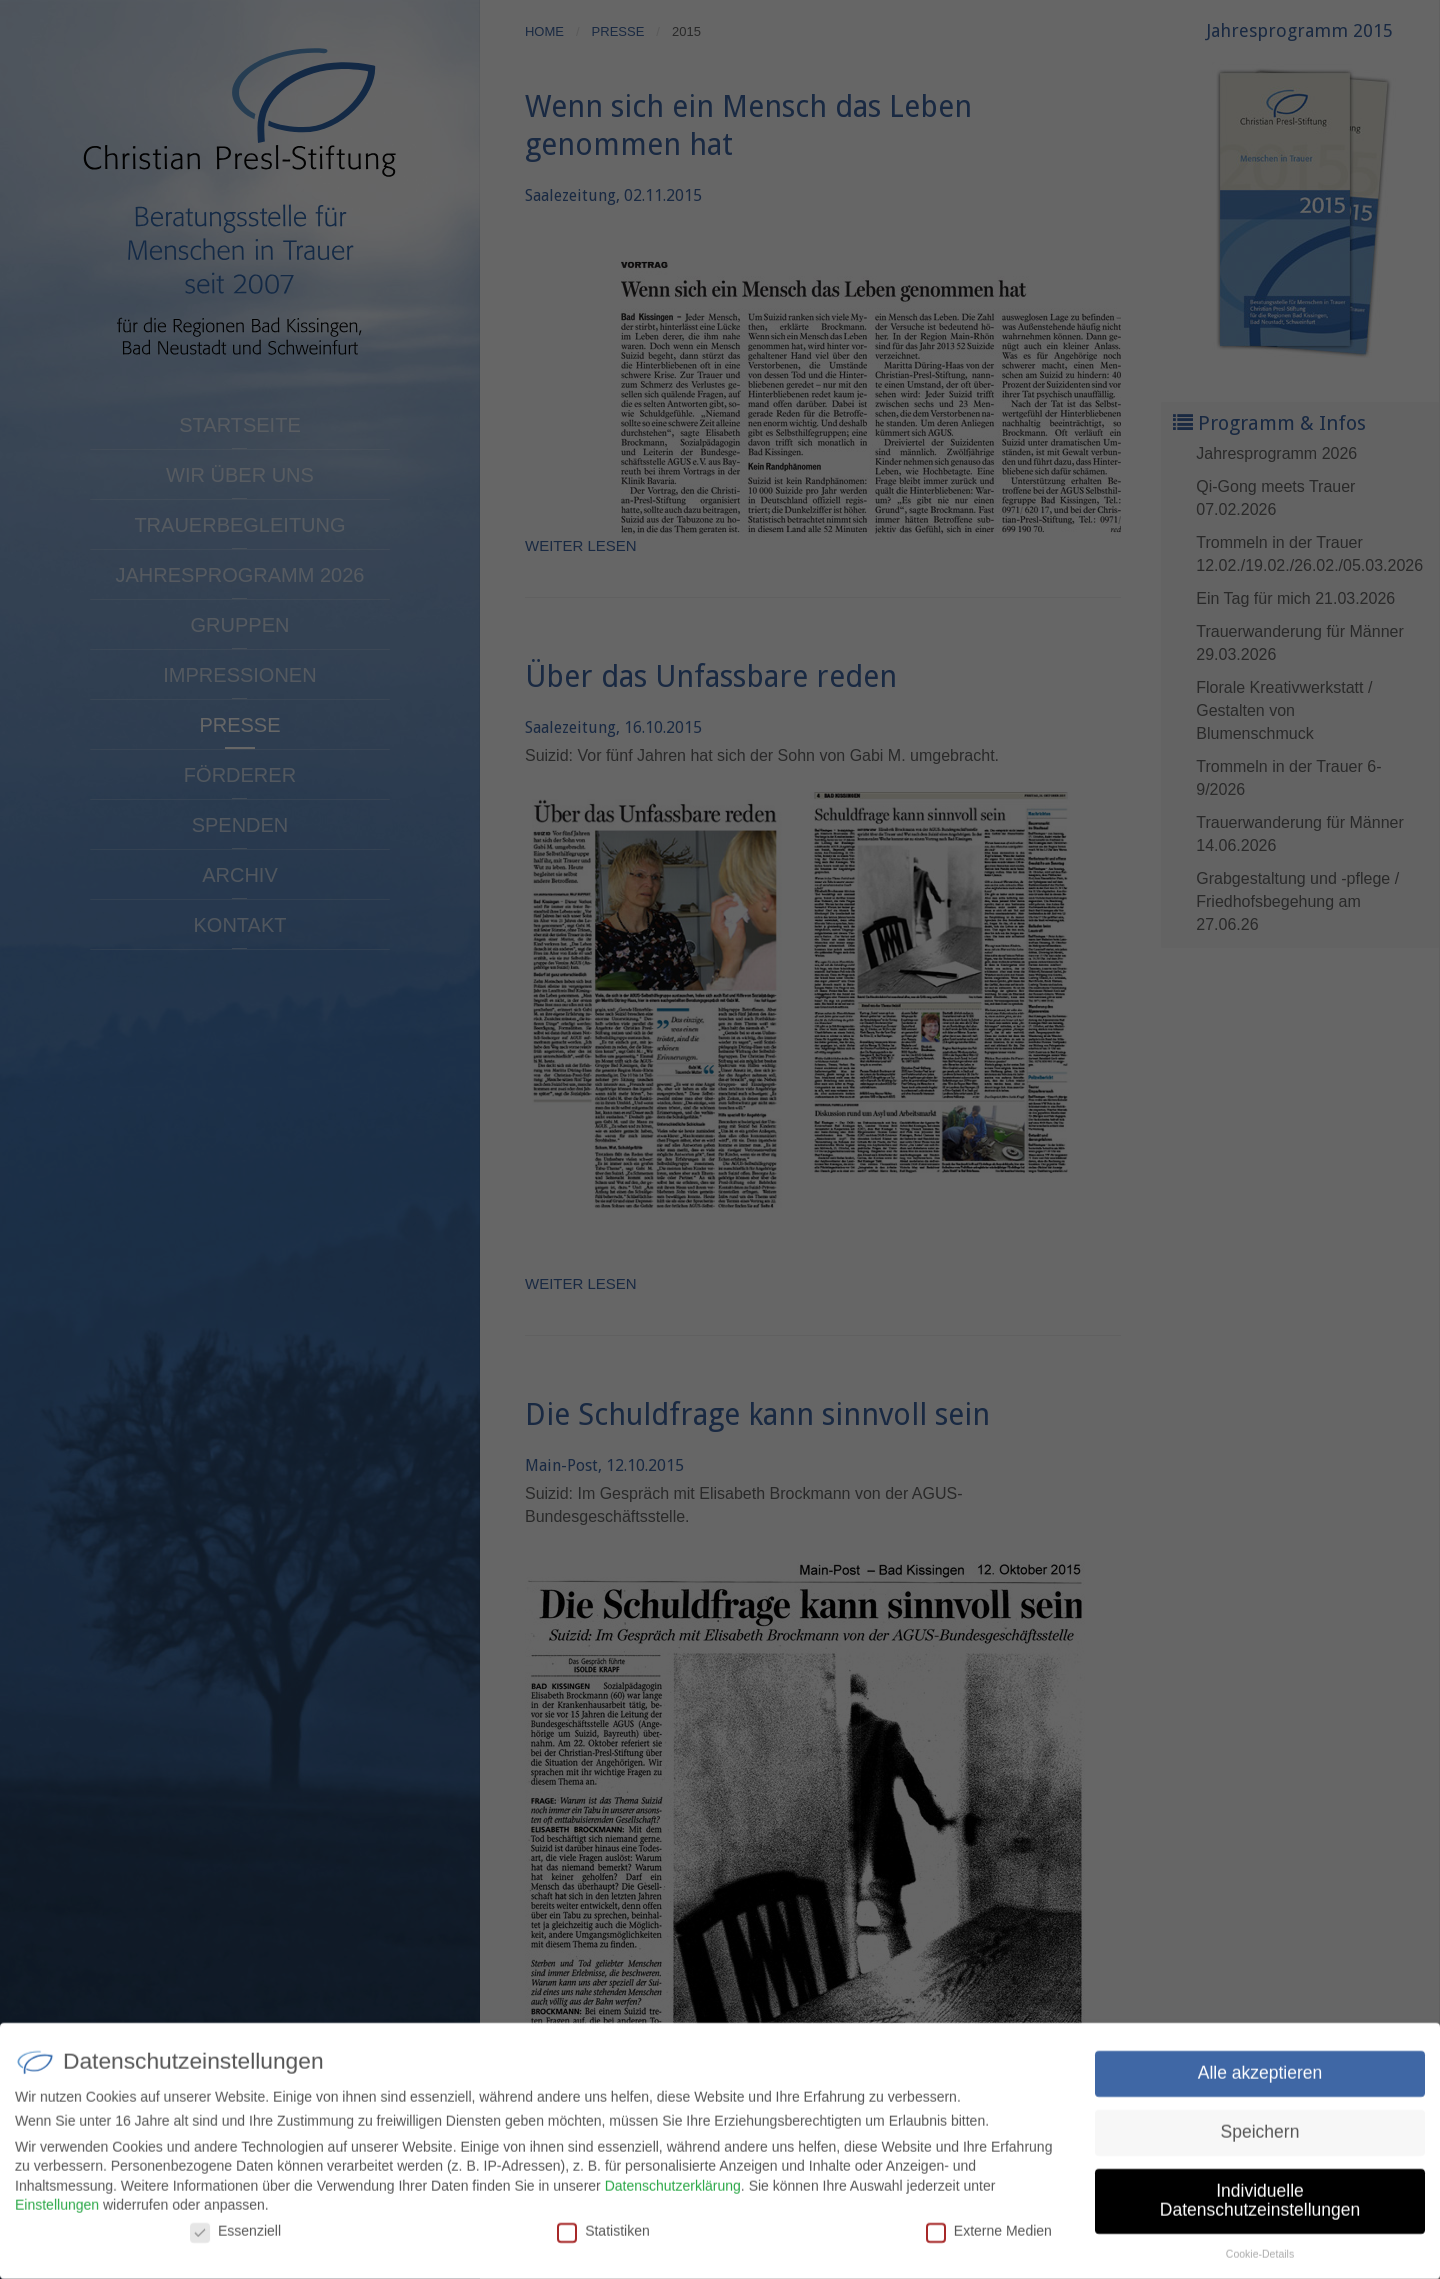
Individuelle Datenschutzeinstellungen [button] (1260, 2207)
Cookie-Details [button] (1260, 2261)
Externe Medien (989, 2237)
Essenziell (235, 2237)
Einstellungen (57, 2212)
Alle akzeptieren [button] (1260, 2079)
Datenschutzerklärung (673, 2192)
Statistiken (603, 2237)
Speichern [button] (1260, 2138)
